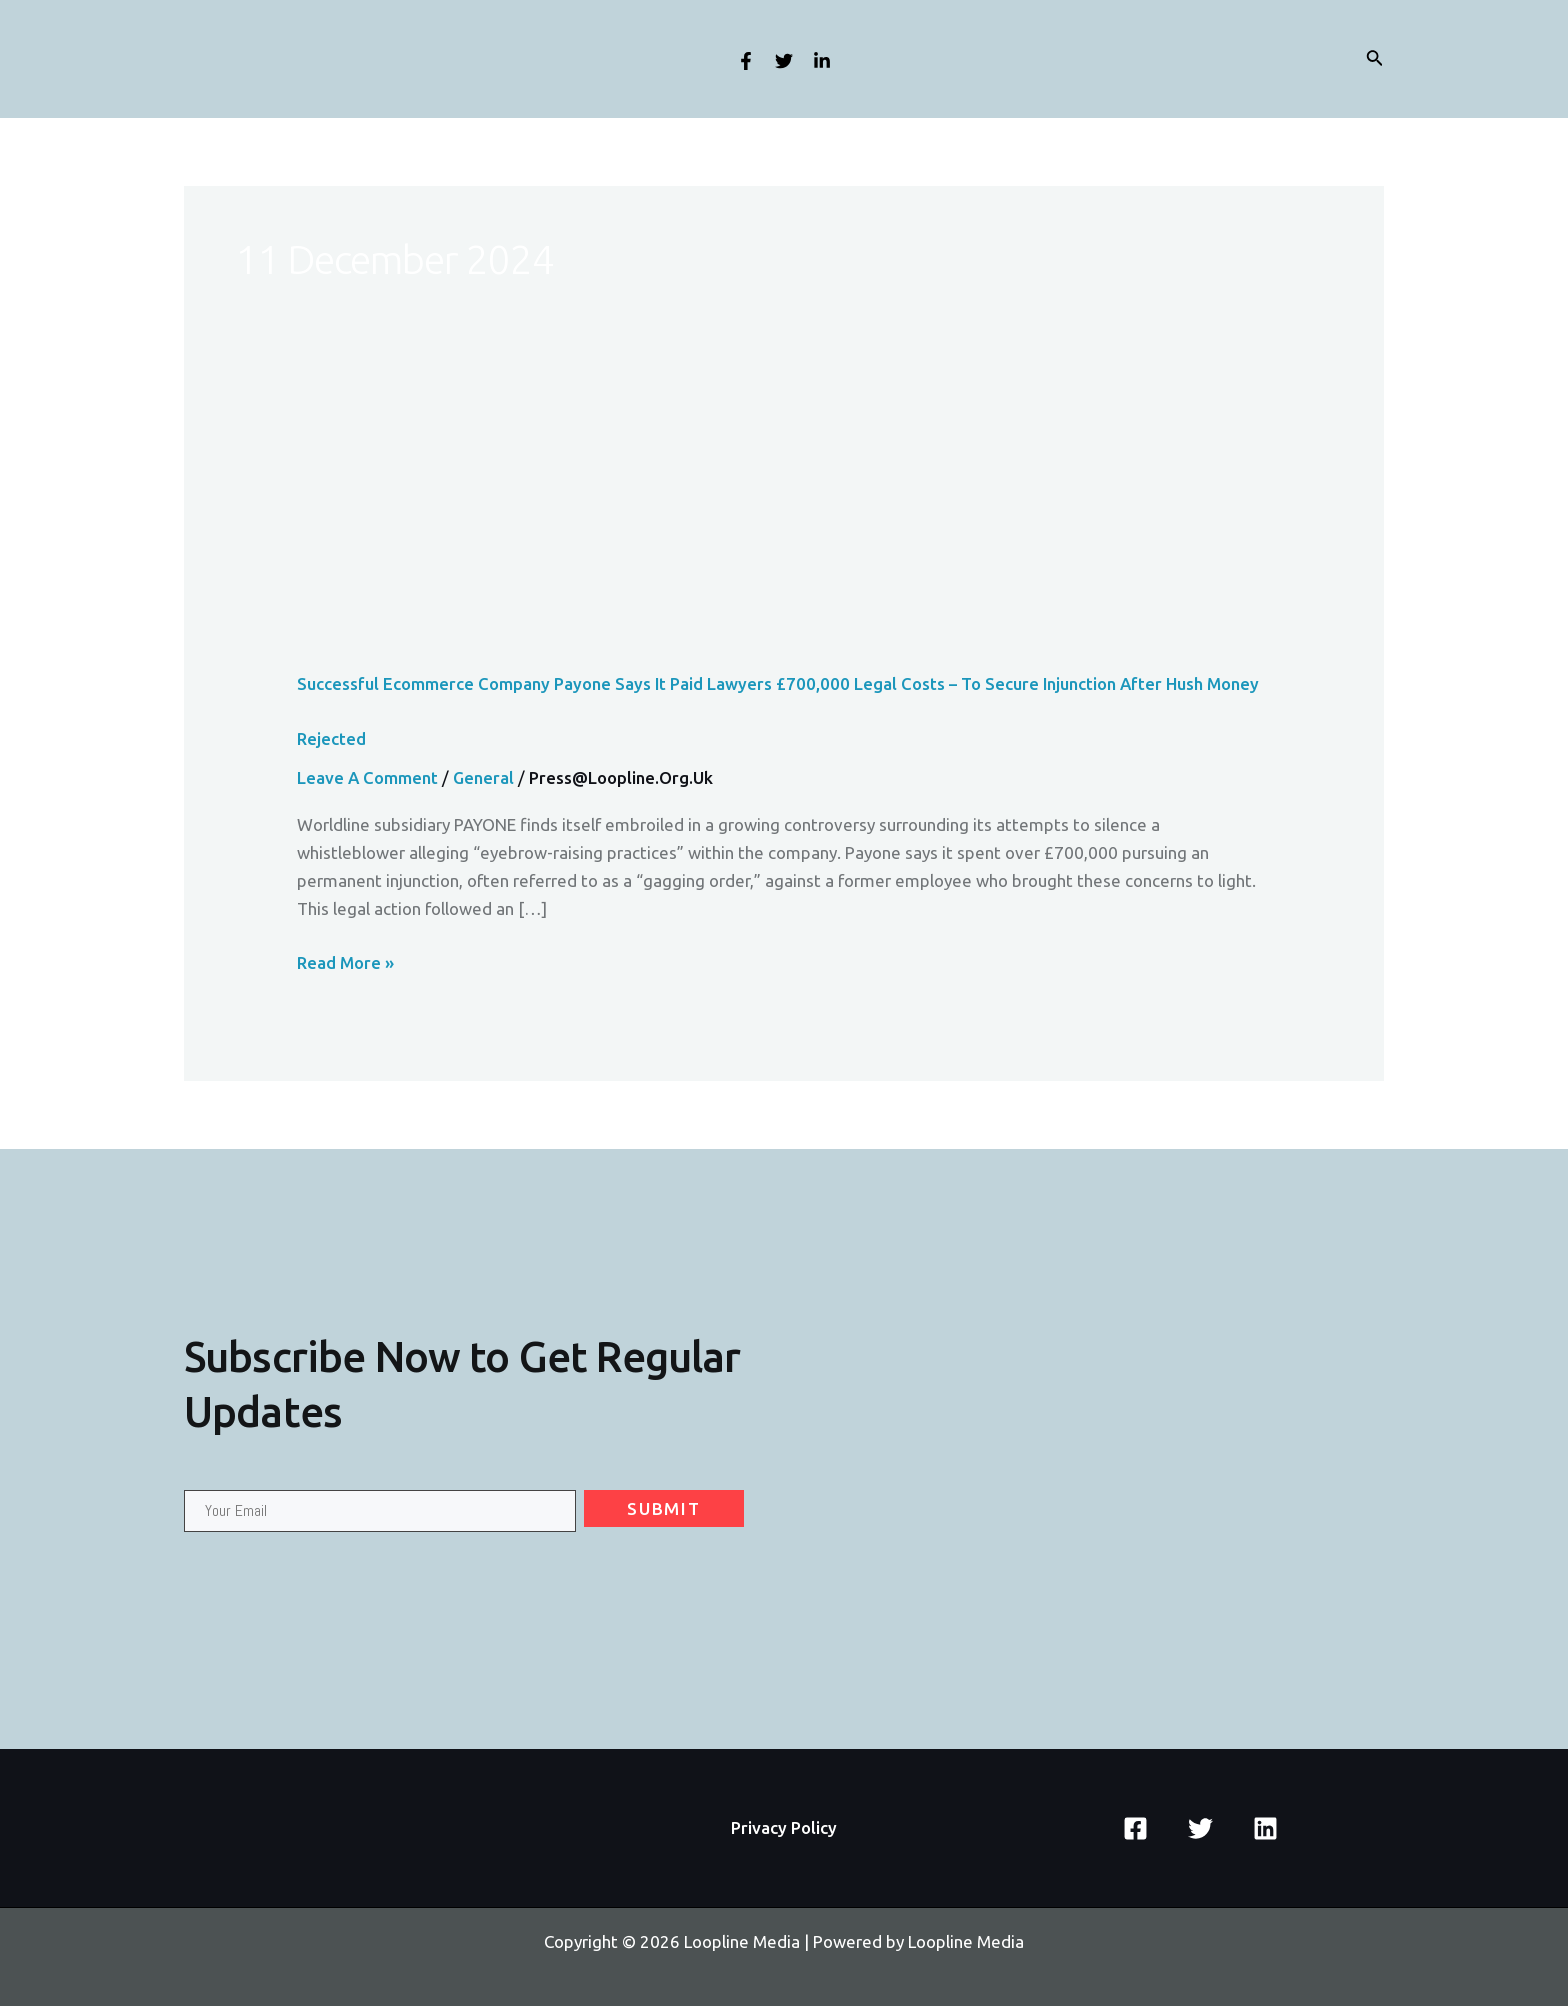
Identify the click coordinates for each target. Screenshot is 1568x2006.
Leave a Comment (368, 777)
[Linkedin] (822, 61)
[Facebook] (746, 61)
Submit (663, 1509)
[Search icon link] (1375, 59)
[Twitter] (784, 61)
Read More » (346, 962)
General (485, 777)
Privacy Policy (784, 1827)
